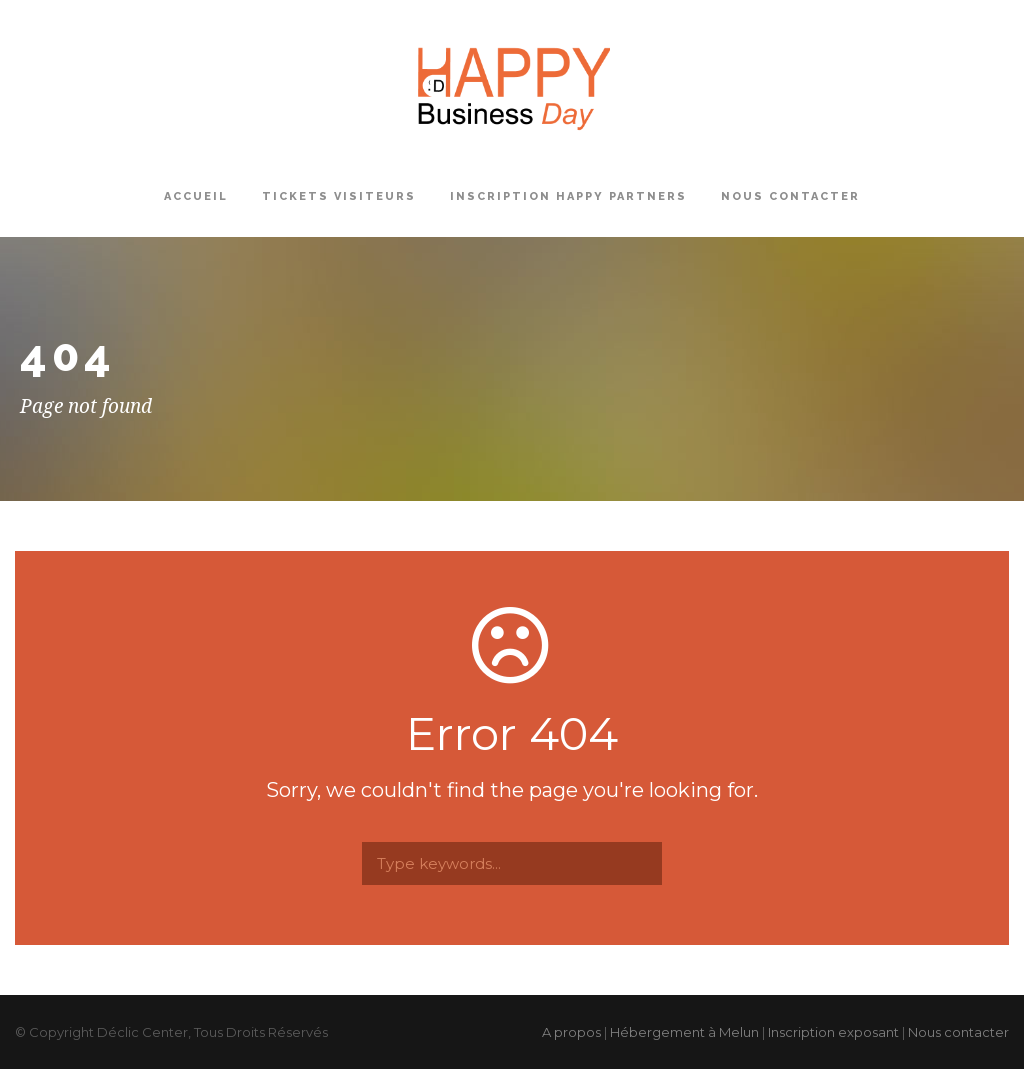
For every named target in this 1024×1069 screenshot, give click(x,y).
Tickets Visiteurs (339, 196)
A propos (571, 1032)
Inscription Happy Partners (568, 196)
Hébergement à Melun (684, 1032)
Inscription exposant (833, 1032)
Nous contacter (790, 196)
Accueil (196, 196)
